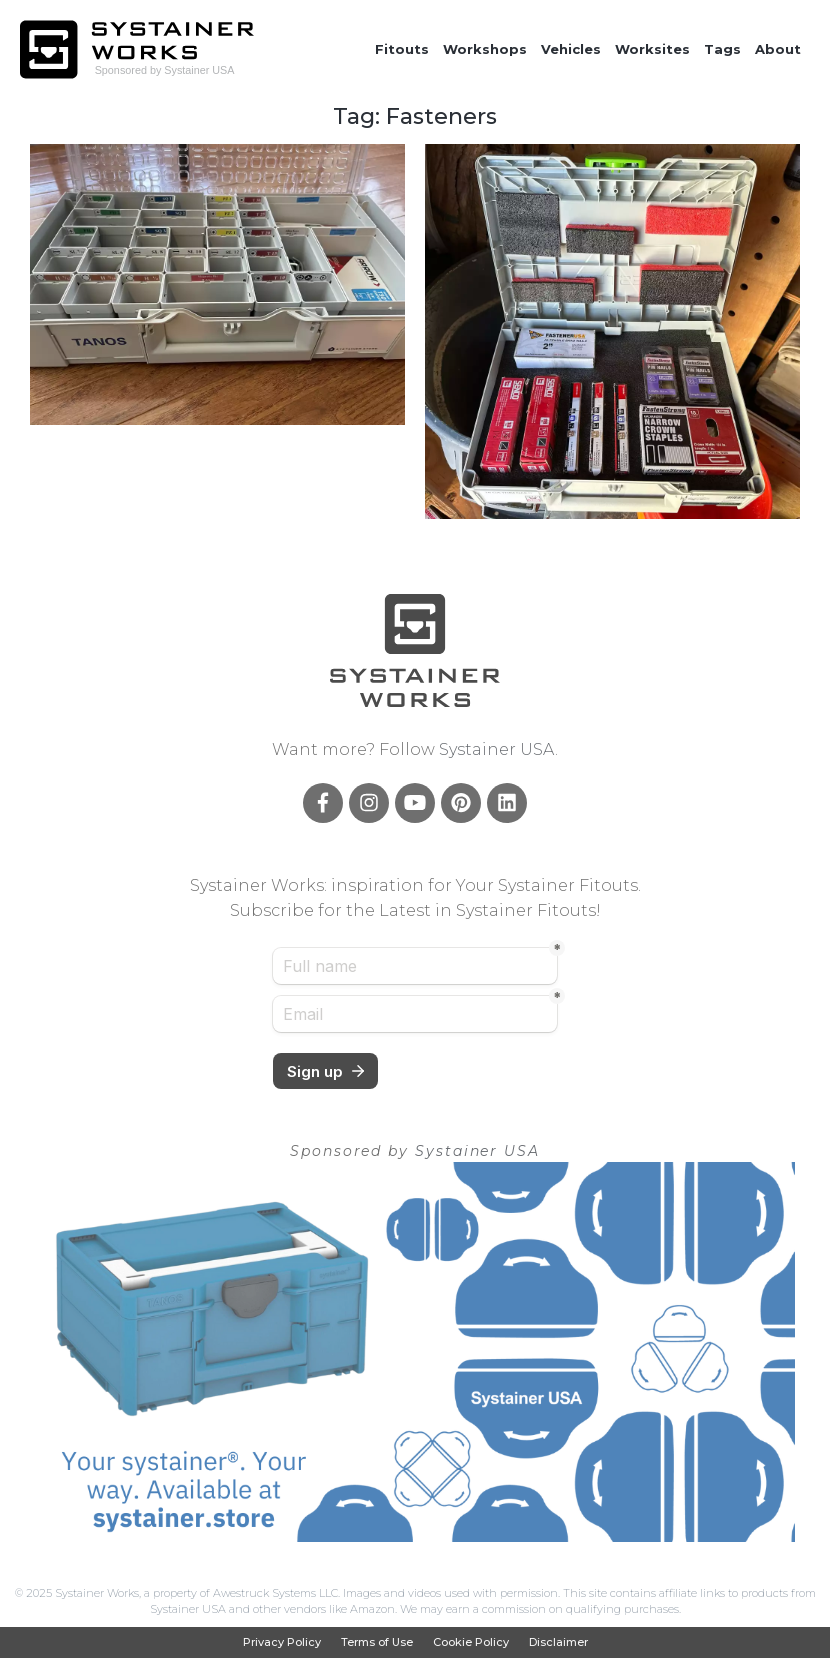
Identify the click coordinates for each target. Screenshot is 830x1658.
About (778, 49)
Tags (722, 49)
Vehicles (571, 49)
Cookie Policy (471, 1642)
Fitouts (402, 49)
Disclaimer (558, 1642)
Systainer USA (497, 749)
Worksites (652, 49)
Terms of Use (377, 1642)
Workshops (485, 49)
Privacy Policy (282, 1642)
